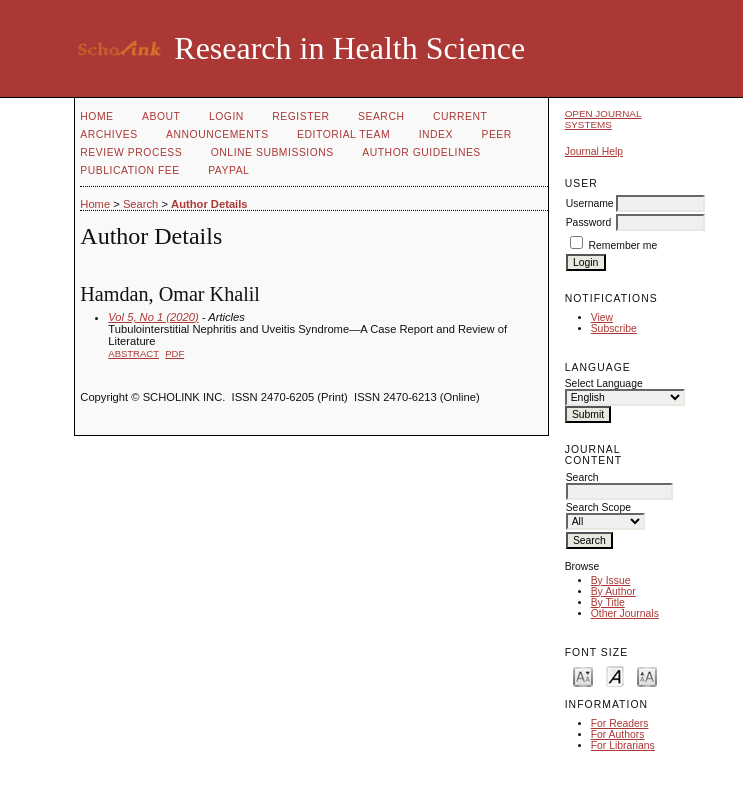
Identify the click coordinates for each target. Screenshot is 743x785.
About (161, 116)
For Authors (618, 734)
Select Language (604, 383)
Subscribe (614, 328)
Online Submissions (272, 152)
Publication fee (129, 170)
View (602, 317)
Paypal (228, 170)
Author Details (209, 204)
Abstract (133, 353)
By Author (613, 591)
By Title (608, 602)
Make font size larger (647, 675)
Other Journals (625, 613)
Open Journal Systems (603, 119)
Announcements (217, 134)
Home (96, 116)
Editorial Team (343, 134)
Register (300, 116)
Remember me (623, 245)
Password (589, 222)
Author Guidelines (421, 152)
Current (460, 116)
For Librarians (623, 745)
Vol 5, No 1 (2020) (153, 317)
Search (381, 116)
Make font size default (615, 675)
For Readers (620, 723)
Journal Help (594, 151)
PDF (174, 353)
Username (590, 203)
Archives (108, 134)
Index (436, 134)
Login (226, 116)
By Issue (611, 580)
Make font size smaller (583, 675)
